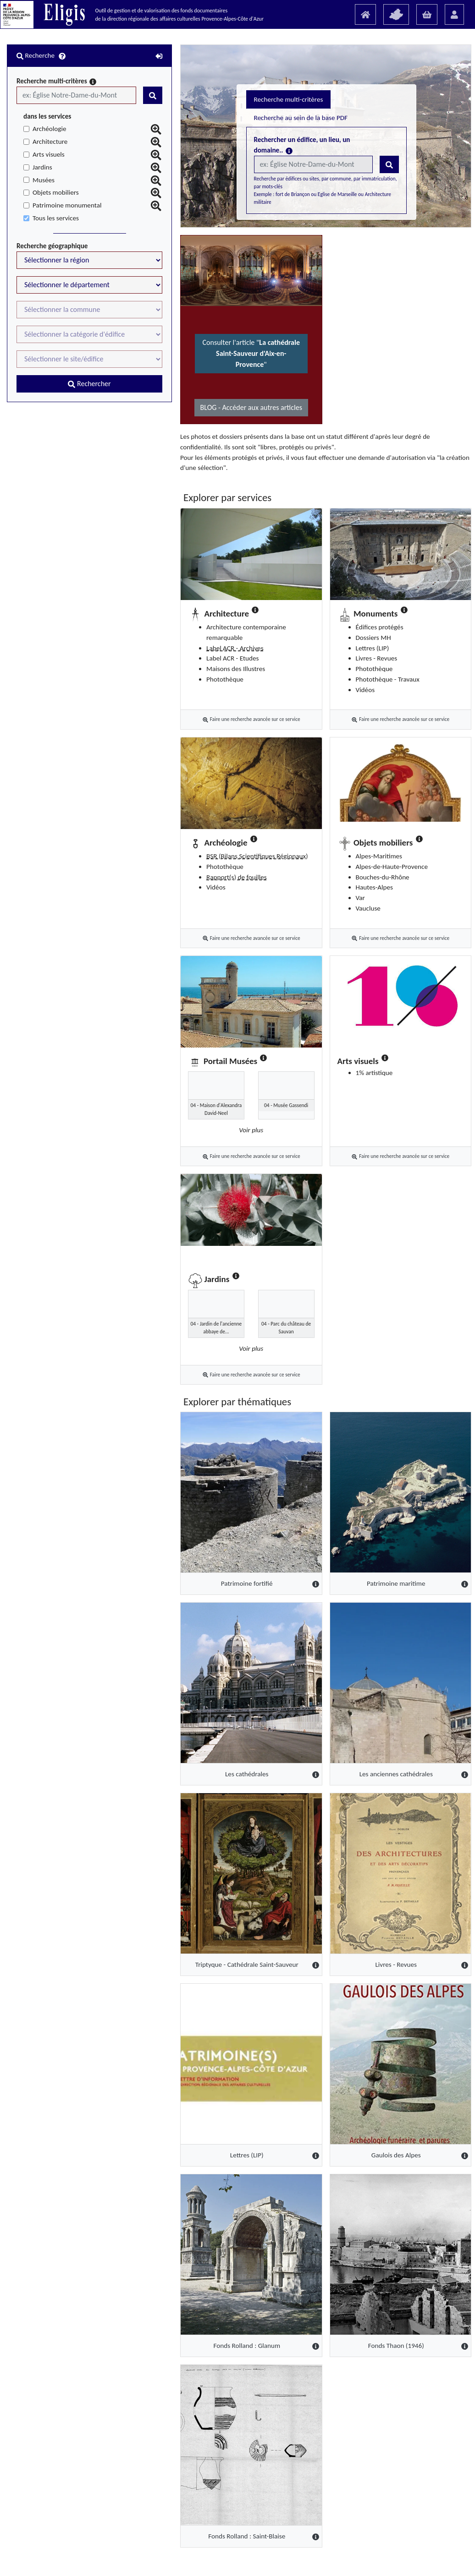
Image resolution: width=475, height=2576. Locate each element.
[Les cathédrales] (138, 1646)
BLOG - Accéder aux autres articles (137, 407)
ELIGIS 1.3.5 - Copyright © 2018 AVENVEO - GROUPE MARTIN (252, 2567)
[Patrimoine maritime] (363, 1455)
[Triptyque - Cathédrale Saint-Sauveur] (138, 1836)
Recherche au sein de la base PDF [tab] (259, 144)
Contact (339, 2558)
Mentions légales (297, 2558)
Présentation (173, 2558)
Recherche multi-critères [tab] (162, 144)
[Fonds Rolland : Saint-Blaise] (138, 2408)
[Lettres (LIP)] (138, 2027)
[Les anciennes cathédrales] (363, 1646)
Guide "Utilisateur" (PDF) (232, 2558)
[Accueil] (365, 14)
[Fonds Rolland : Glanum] (138, 2217)
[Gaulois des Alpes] (363, 2027)
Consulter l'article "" (137, 359)
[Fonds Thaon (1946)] (363, 2217)
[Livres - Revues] (363, 1836)
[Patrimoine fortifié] (138, 1455)
